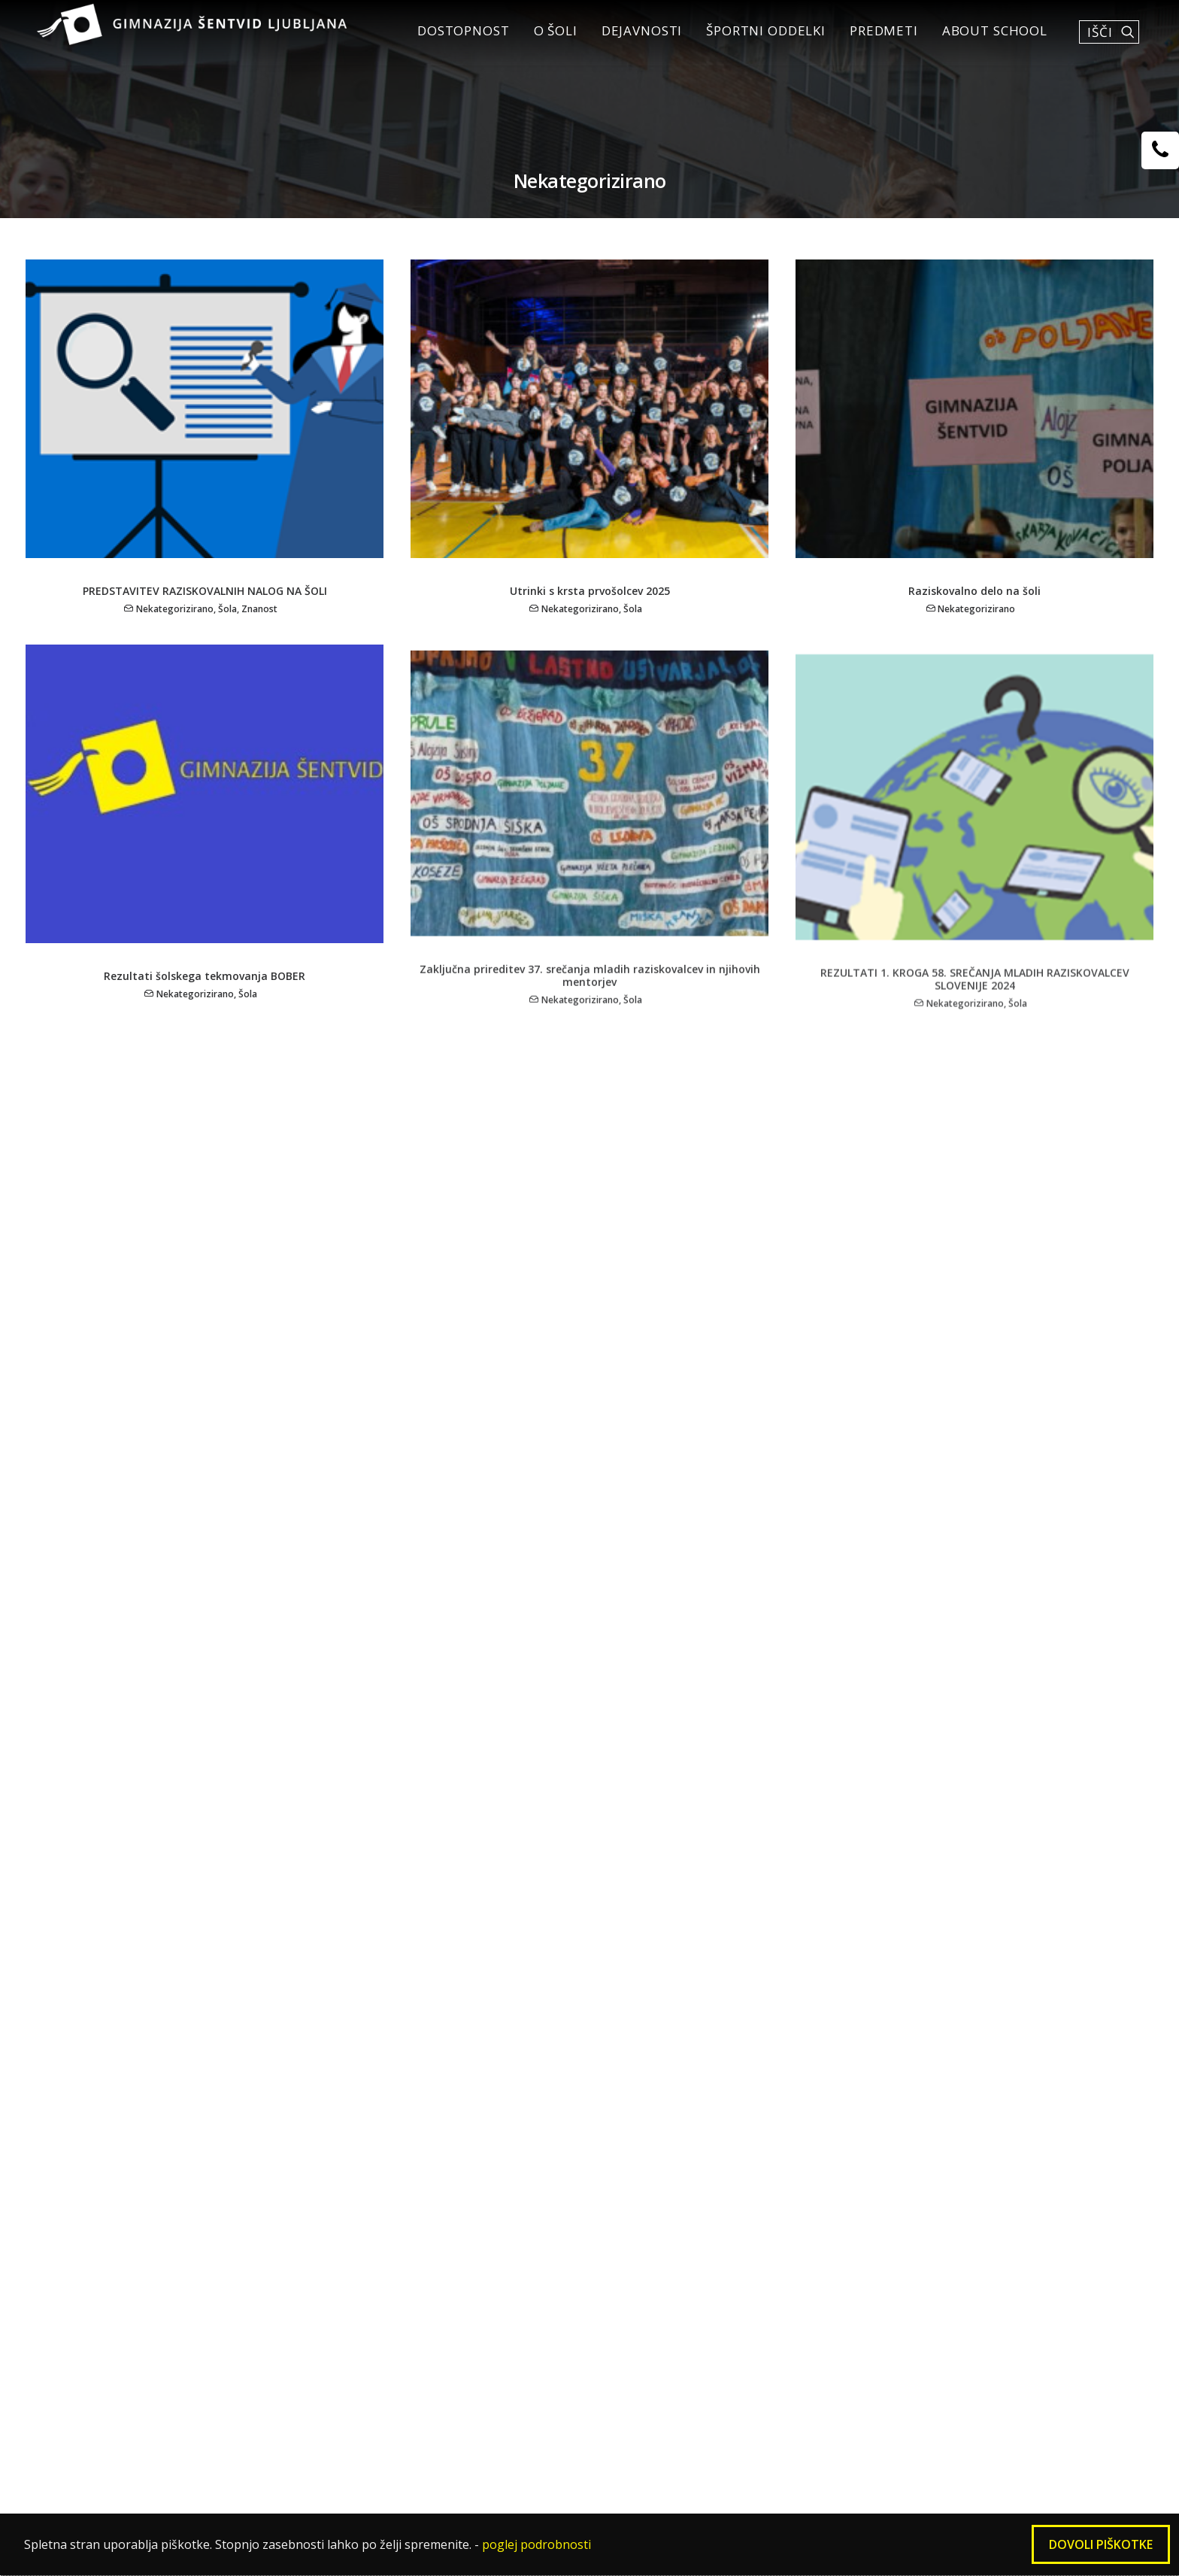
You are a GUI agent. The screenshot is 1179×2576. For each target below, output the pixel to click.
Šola (227, 625)
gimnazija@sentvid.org (851, 2459)
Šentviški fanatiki (440, 2075)
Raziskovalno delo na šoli (974, 610)
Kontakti (849, 2028)
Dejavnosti (633, 38)
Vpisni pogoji (645, 1933)
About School (986, 38)
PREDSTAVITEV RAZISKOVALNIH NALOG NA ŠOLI (205, 607)
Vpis (179, 2027)
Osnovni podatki (218, 1955)
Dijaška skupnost (440, 2004)
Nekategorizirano (175, 625)
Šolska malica (209, 2192)
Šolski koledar (210, 2074)
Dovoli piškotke (1101, 2544)
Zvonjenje (196, 2050)
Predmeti (875, 38)
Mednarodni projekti (451, 1957)
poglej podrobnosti (536, 2544)
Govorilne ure (209, 2098)
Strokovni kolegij (657, 2052)
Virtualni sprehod (222, 2359)
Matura (189, 2122)
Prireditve (416, 2052)
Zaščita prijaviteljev (228, 2382)
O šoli (547, 38)
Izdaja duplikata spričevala (251, 2240)
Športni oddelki (757, 38)
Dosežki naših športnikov (684, 2028)
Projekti (847, 2004)
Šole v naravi (643, 2004)
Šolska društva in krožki (461, 1933)
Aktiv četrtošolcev (442, 2028)
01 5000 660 (535, 2459)
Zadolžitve (855, 1980)
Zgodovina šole (214, 2003)
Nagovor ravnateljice (232, 1980)
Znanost (259, 625)
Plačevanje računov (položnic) (260, 2216)
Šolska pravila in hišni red (248, 2169)
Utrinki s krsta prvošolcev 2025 (590, 607)
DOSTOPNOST (455, 38)
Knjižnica (412, 1980)
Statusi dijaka (209, 2145)
